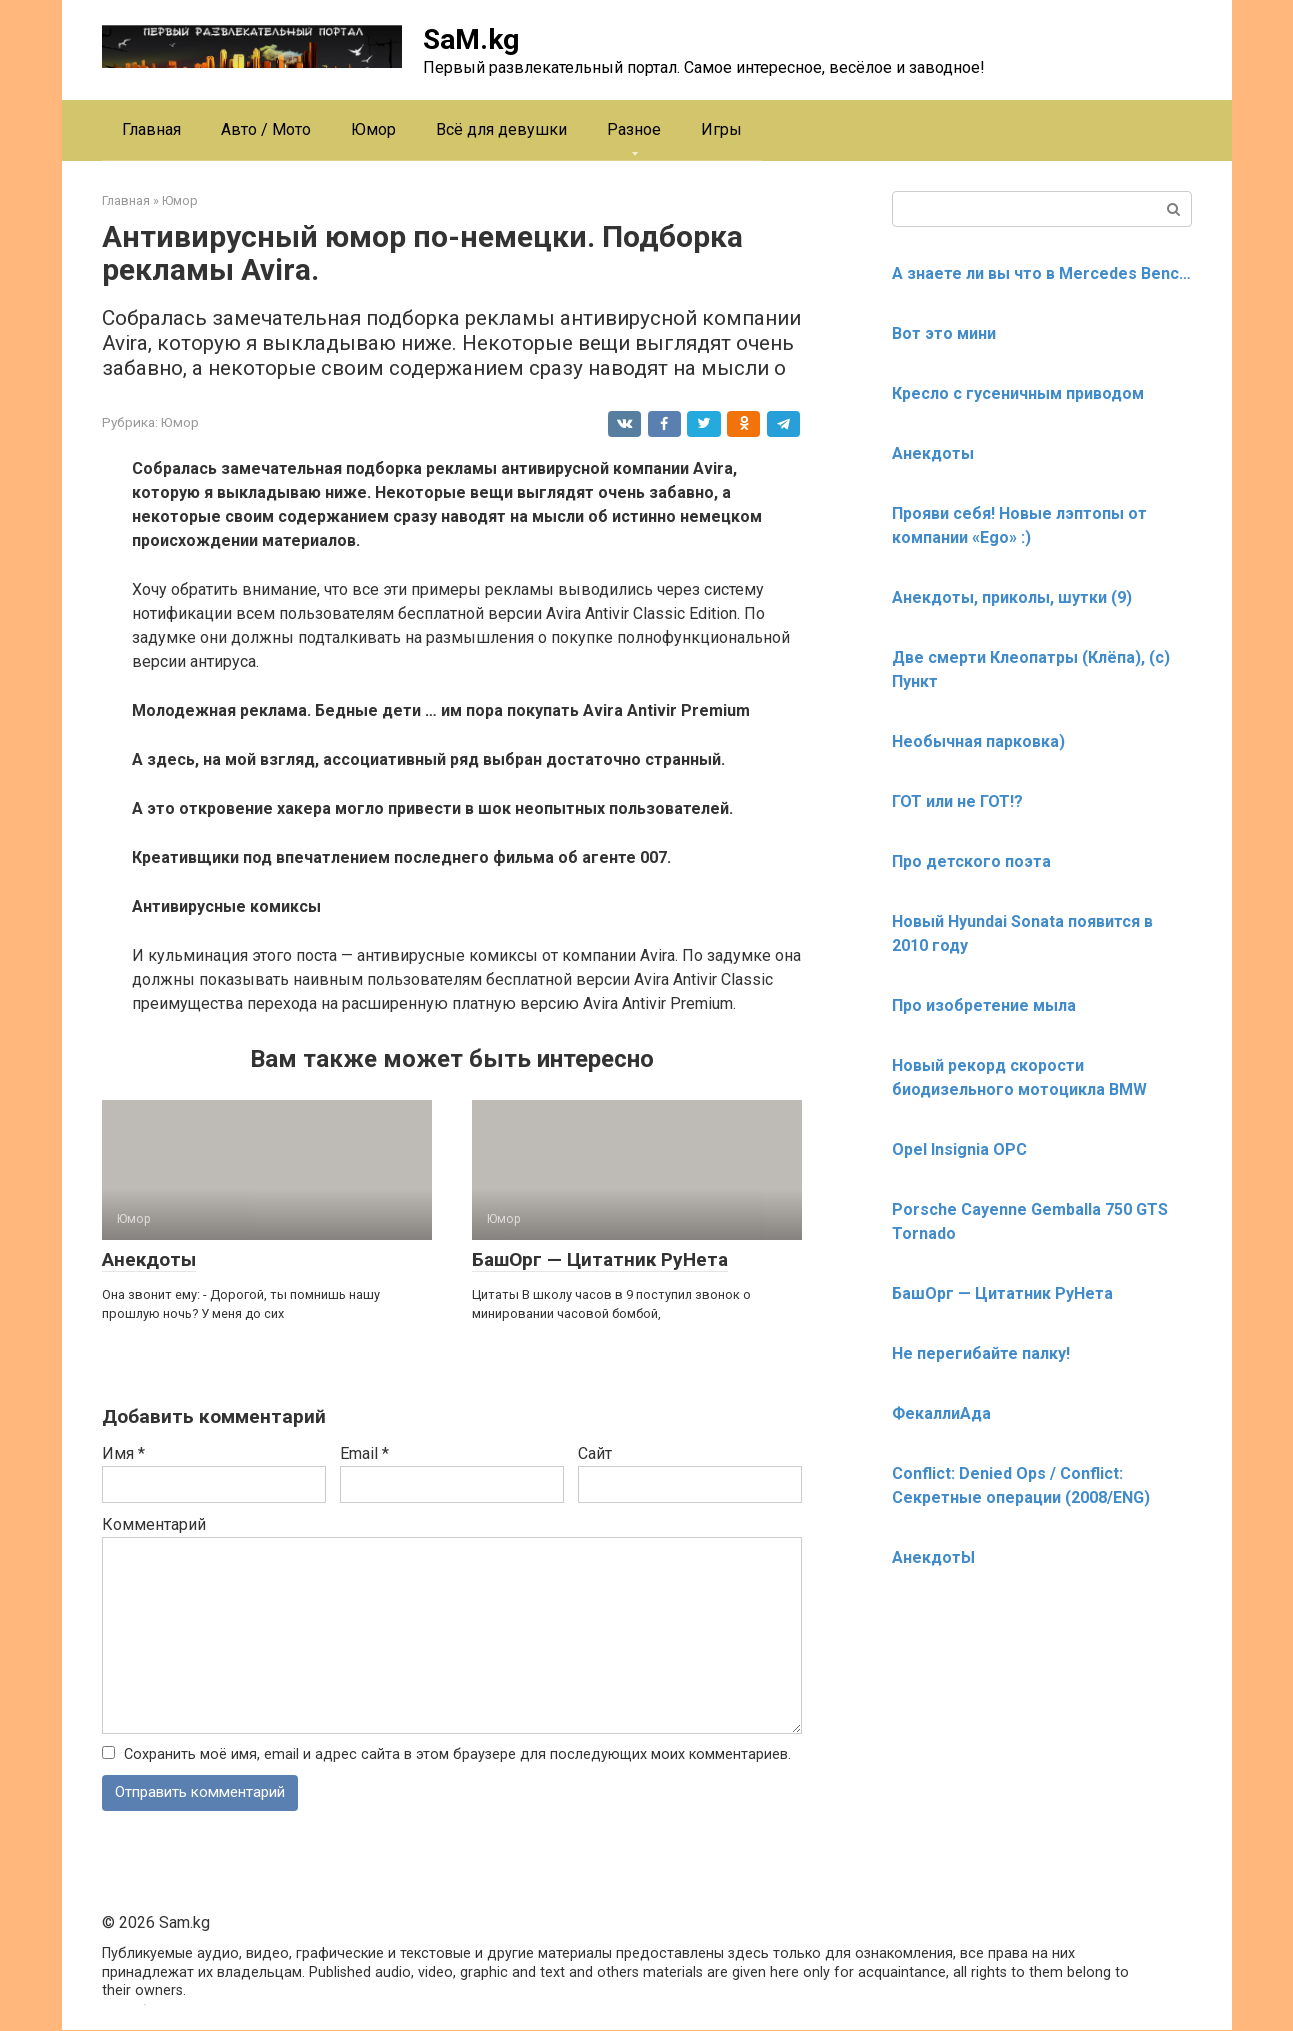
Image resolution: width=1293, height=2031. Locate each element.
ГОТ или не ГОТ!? (957, 801)
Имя (123, 1453)
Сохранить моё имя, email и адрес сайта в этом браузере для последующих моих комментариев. (457, 1754)
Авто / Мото (266, 129)
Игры (721, 129)
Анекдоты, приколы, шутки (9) (1012, 597)
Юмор (373, 129)
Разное (634, 129)
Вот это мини (944, 333)
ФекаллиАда (941, 1413)
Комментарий (154, 1524)
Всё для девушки (501, 129)
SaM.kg (471, 39)
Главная (151, 129)
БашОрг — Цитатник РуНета (600, 1259)
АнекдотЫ (933, 1557)
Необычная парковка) (978, 741)
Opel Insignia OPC (959, 1149)
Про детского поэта (971, 861)
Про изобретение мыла (984, 1005)
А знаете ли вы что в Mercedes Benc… (1041, 273)
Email (364, 1453)
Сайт (595, 1453)
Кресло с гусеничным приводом (1018, 393)
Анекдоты (149, 1259)
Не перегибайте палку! (981, 1353)
